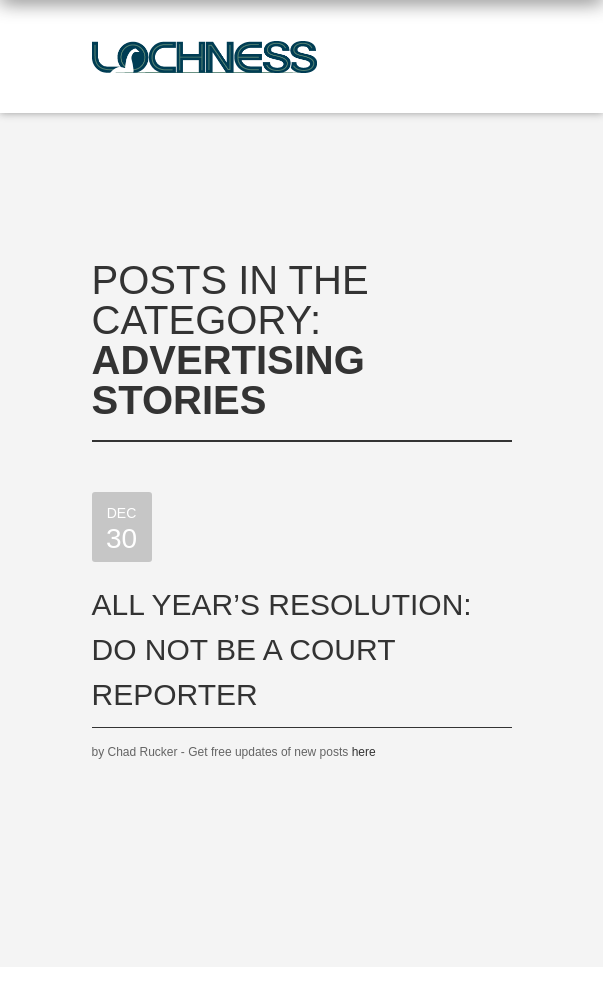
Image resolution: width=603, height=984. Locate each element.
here (364, 752)
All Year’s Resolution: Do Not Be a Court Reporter (282, 649)
